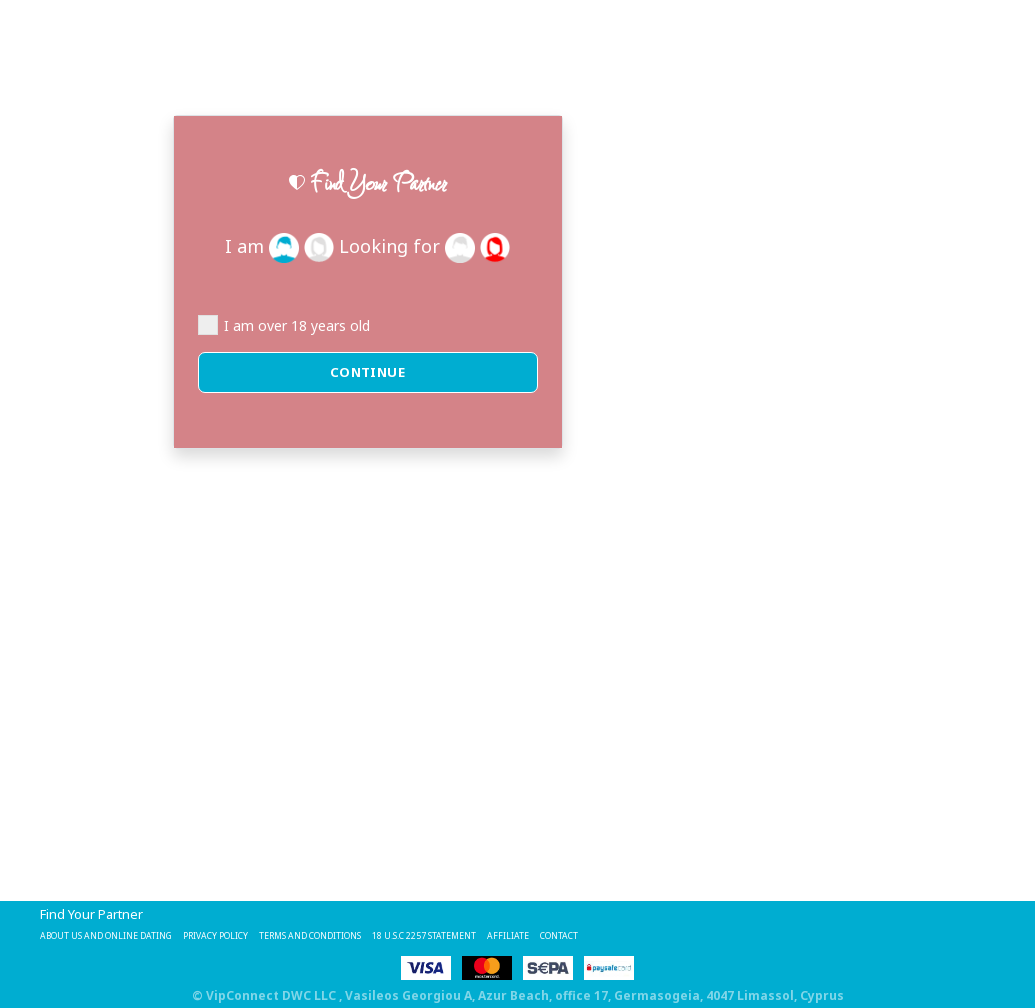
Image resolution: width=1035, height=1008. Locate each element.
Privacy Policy (294, 934)
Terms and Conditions (432, 934)
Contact (789, 934)
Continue (368, 372)
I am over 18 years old (284, 325)
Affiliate (718, 934)
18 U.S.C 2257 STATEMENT (600, 934)
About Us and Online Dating (137, 934)
